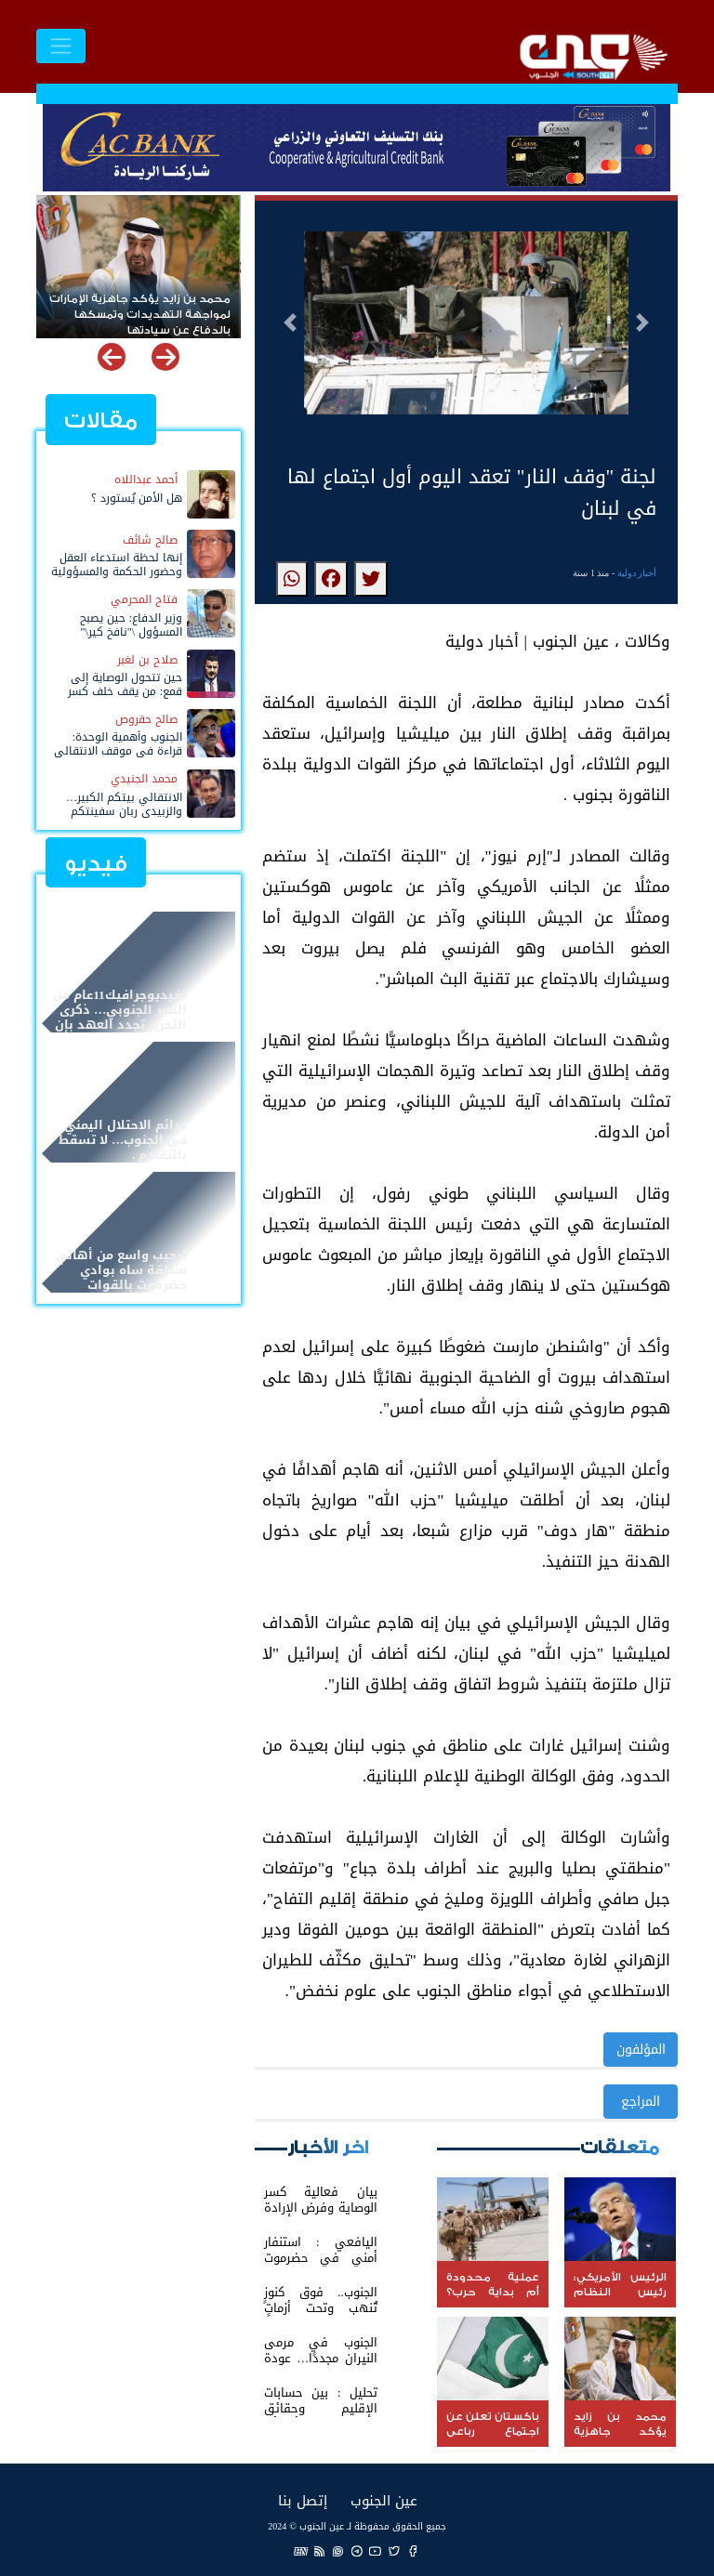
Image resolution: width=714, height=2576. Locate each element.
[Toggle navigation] (61, 46)
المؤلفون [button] (641, 2049)
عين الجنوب (383, 2500)
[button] (290, 322)
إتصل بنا (302, 2500)
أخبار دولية (637, 573)
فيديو (95, 863)
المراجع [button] (640, 2101)
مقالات (101, 420)
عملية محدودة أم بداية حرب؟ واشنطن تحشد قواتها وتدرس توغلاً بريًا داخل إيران (152, 307)
